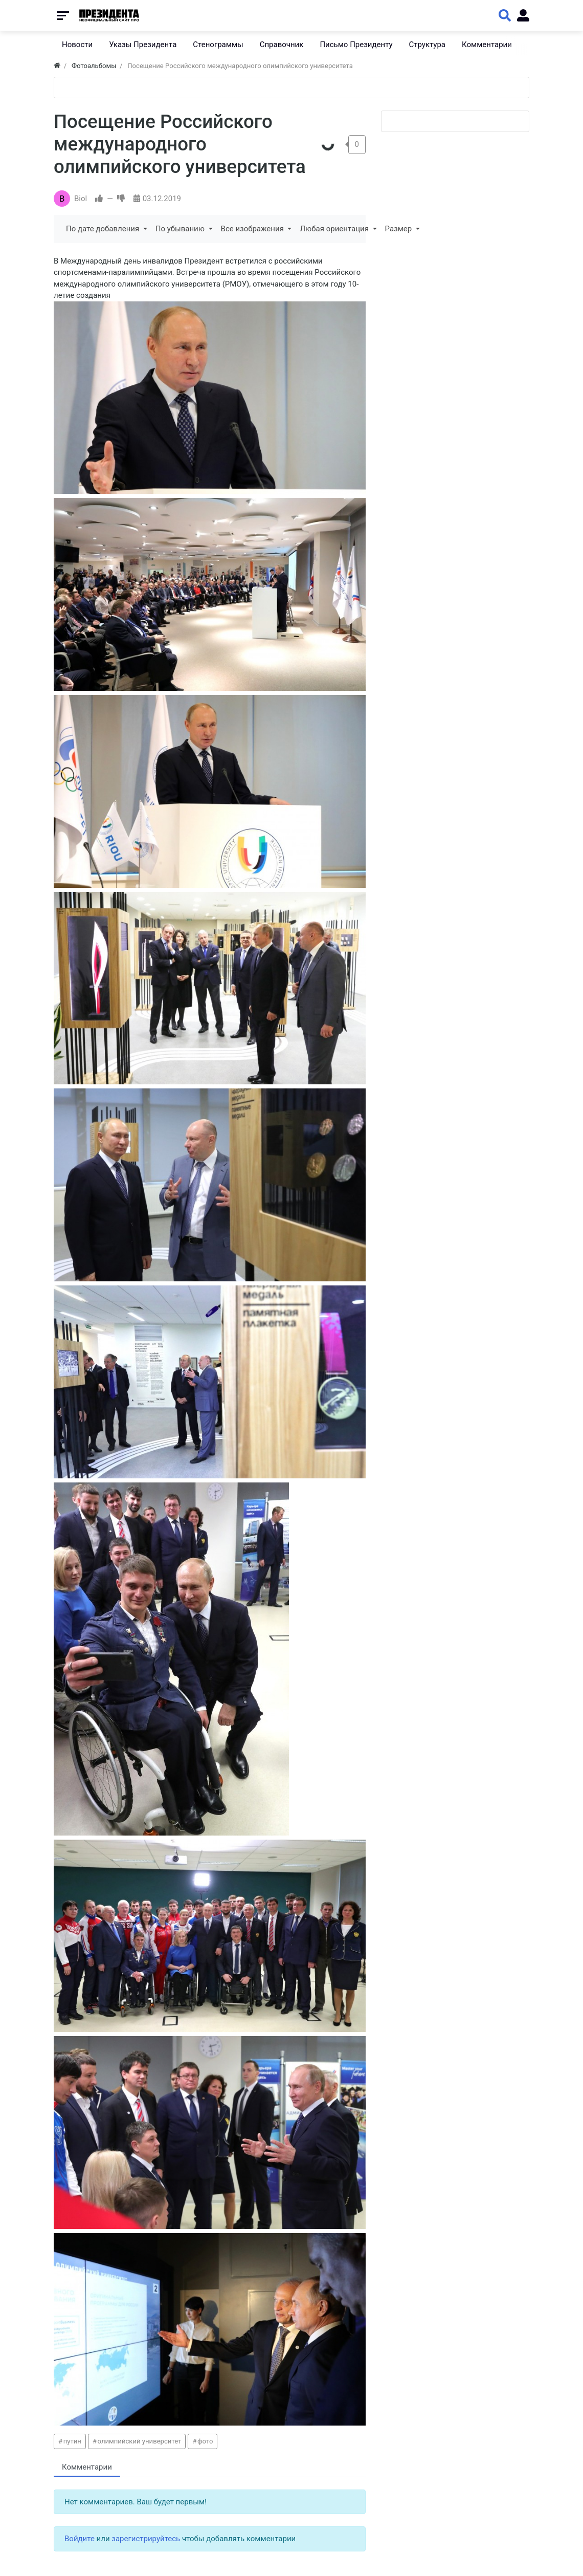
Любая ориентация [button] (335, 228)
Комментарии (87, 2467)
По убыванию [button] (181, 228)
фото (205, 2441)
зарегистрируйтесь (145, 2538)
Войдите (79, 2538)
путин (72, 2441)
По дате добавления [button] (103, 228)
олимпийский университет (140, 2441)
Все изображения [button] (253, 228)
